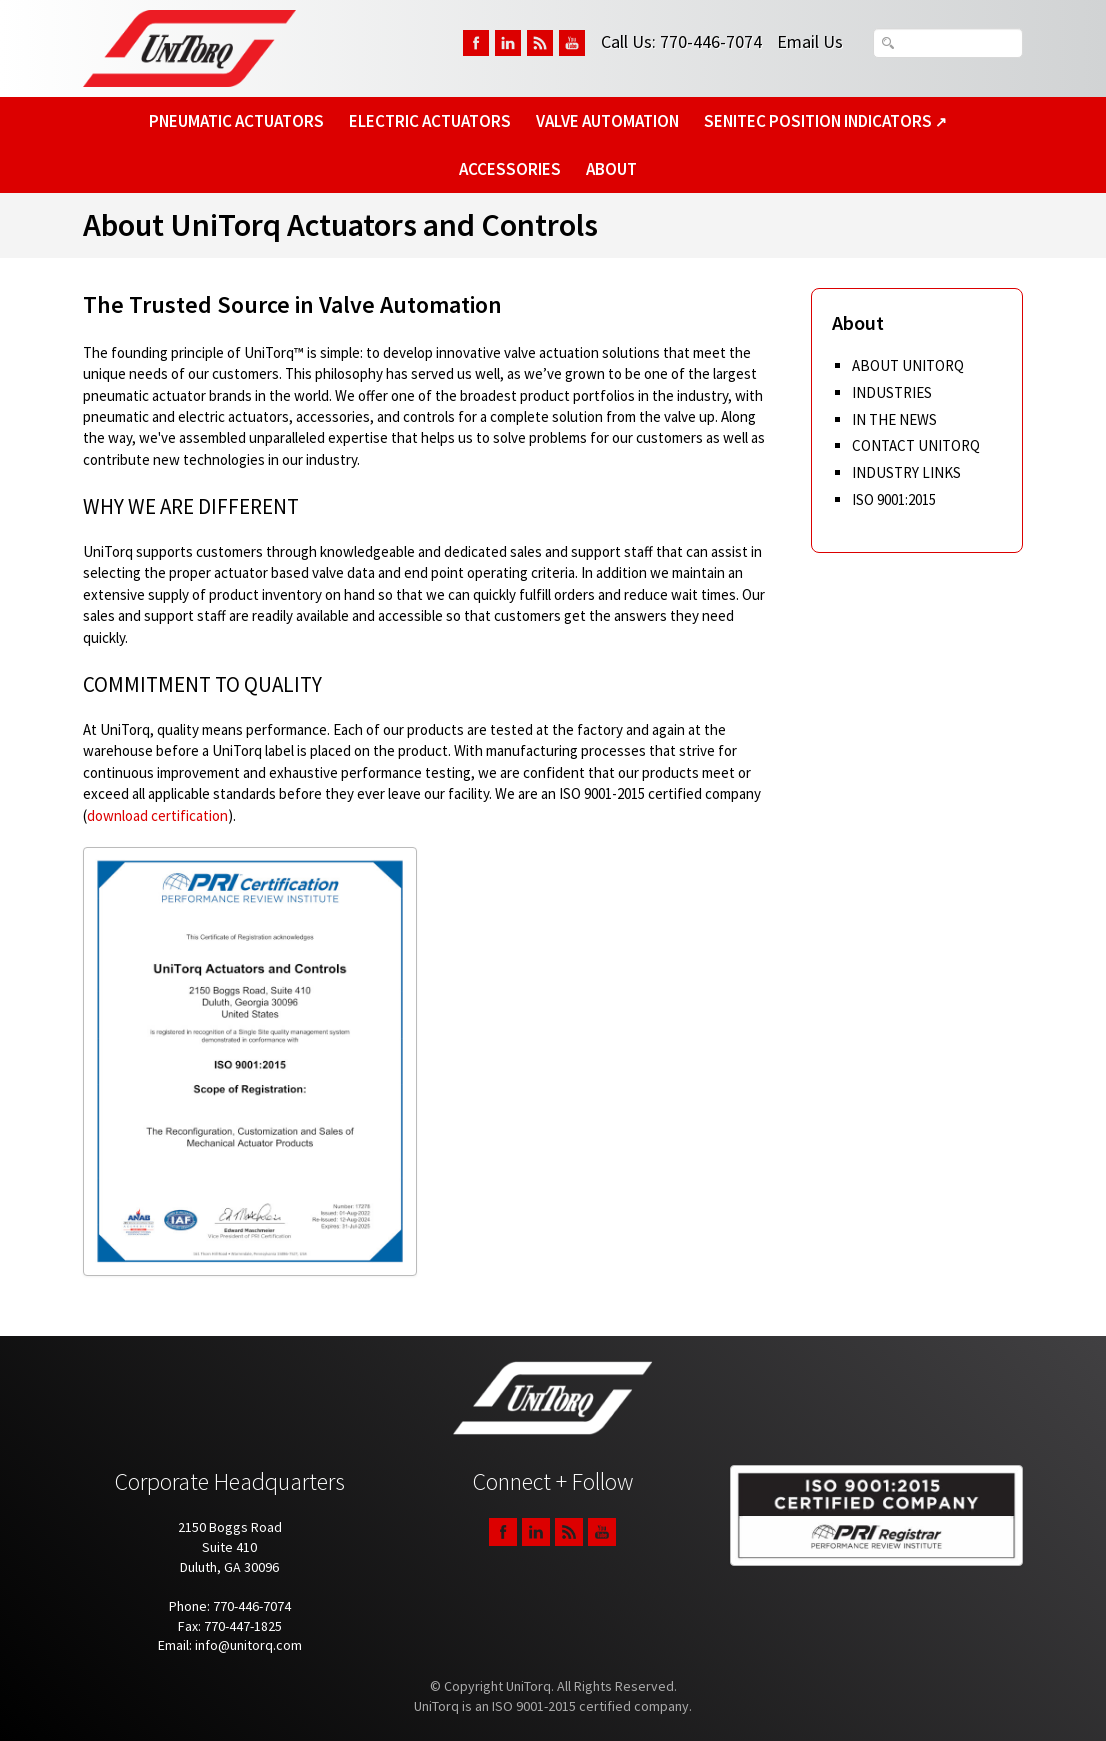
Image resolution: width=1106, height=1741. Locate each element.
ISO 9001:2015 (894, 499)
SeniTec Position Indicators (825, 121)
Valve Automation (607, 121)
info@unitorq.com (248, 1645)
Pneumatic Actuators (236, 121)
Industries (892, 392)
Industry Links (906, 472)
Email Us (810, 41)
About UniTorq (908, 365)
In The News (894, 419)
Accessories (510, 169)
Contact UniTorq (916, 445)
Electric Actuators (430, 121)
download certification (157, 815)
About (611, 169)
